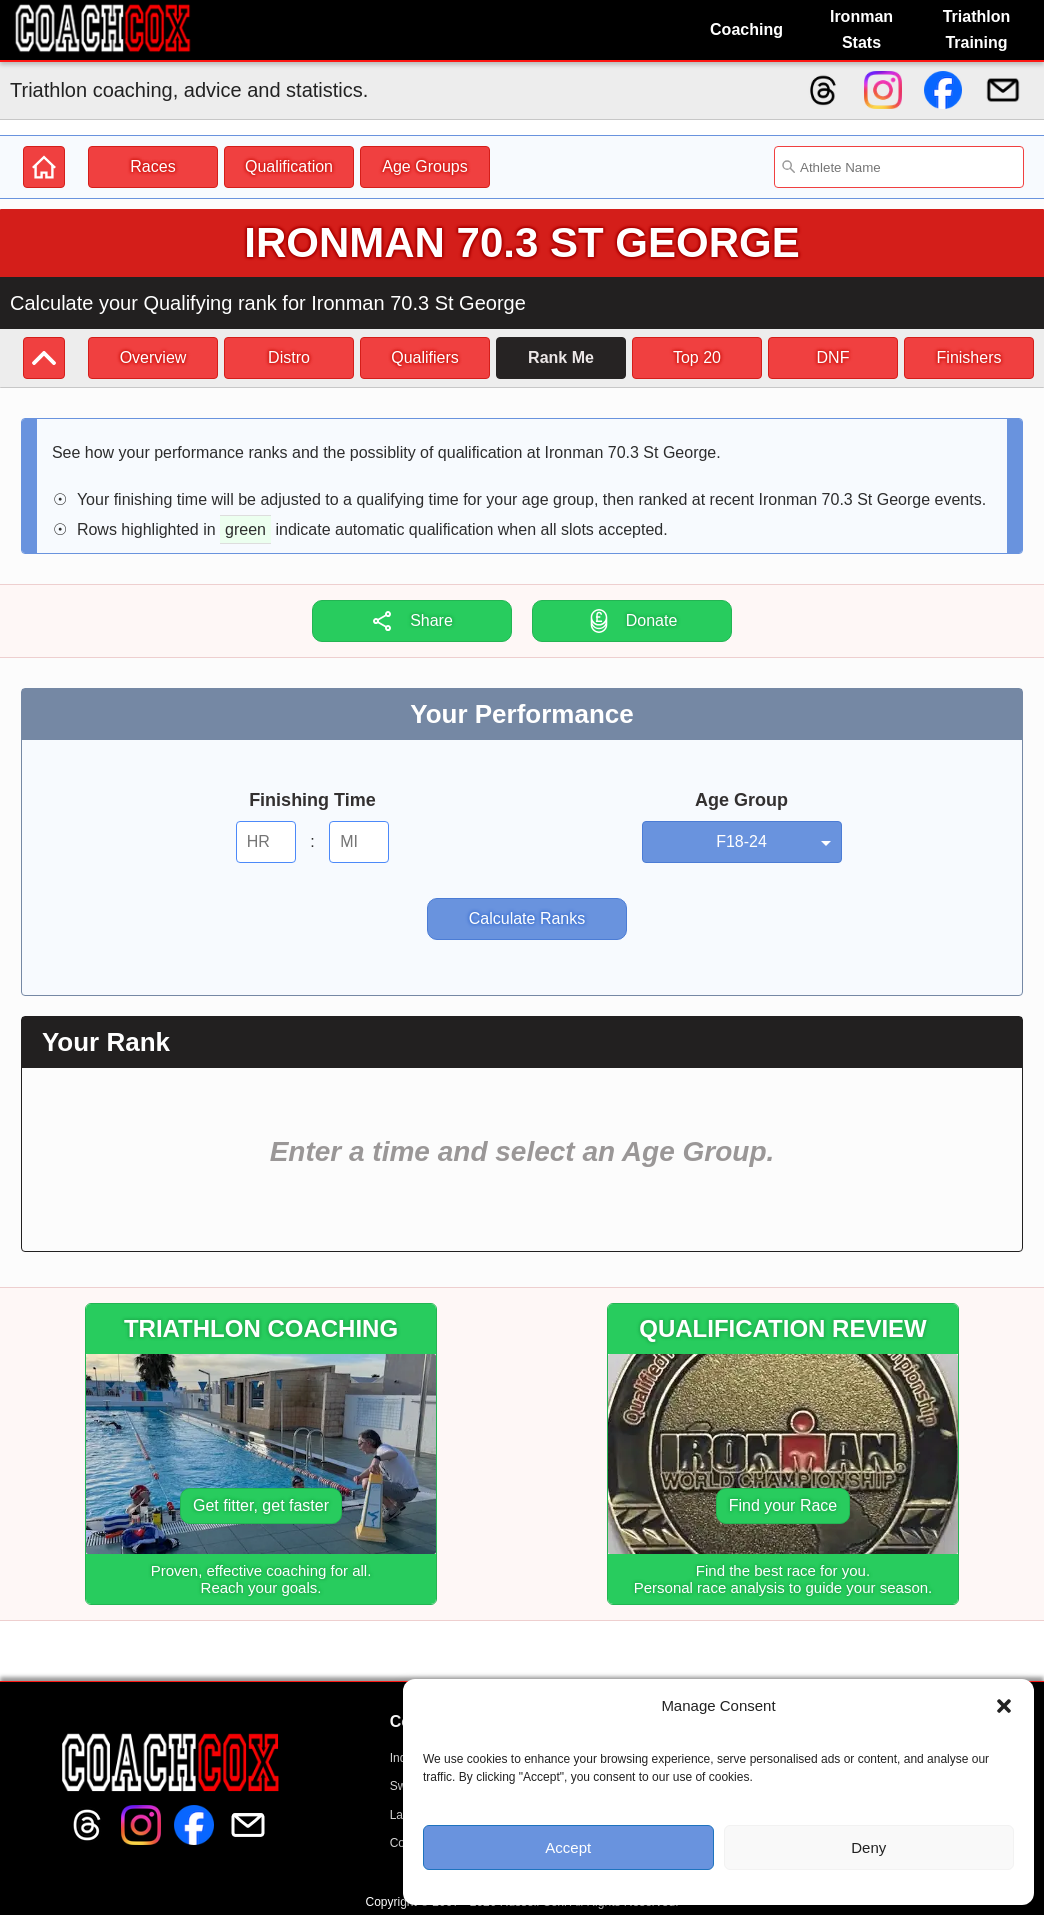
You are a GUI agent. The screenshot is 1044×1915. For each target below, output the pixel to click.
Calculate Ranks (527, 918)
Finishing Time (312, 800)
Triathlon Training (977, 29)
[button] (1004, 1706)
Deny (868, 1847)
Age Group (741, 800)
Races (152, 166)
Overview (153, 357)
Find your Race (783, 1505)
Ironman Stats (861, 29)
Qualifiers (425, 357)
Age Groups (424, 166)
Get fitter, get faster (261, 1505)
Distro (289, 357)
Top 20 (697, 357)
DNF (833, 357)
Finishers (969, 357)
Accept (568, 1847)
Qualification (289, 166)
